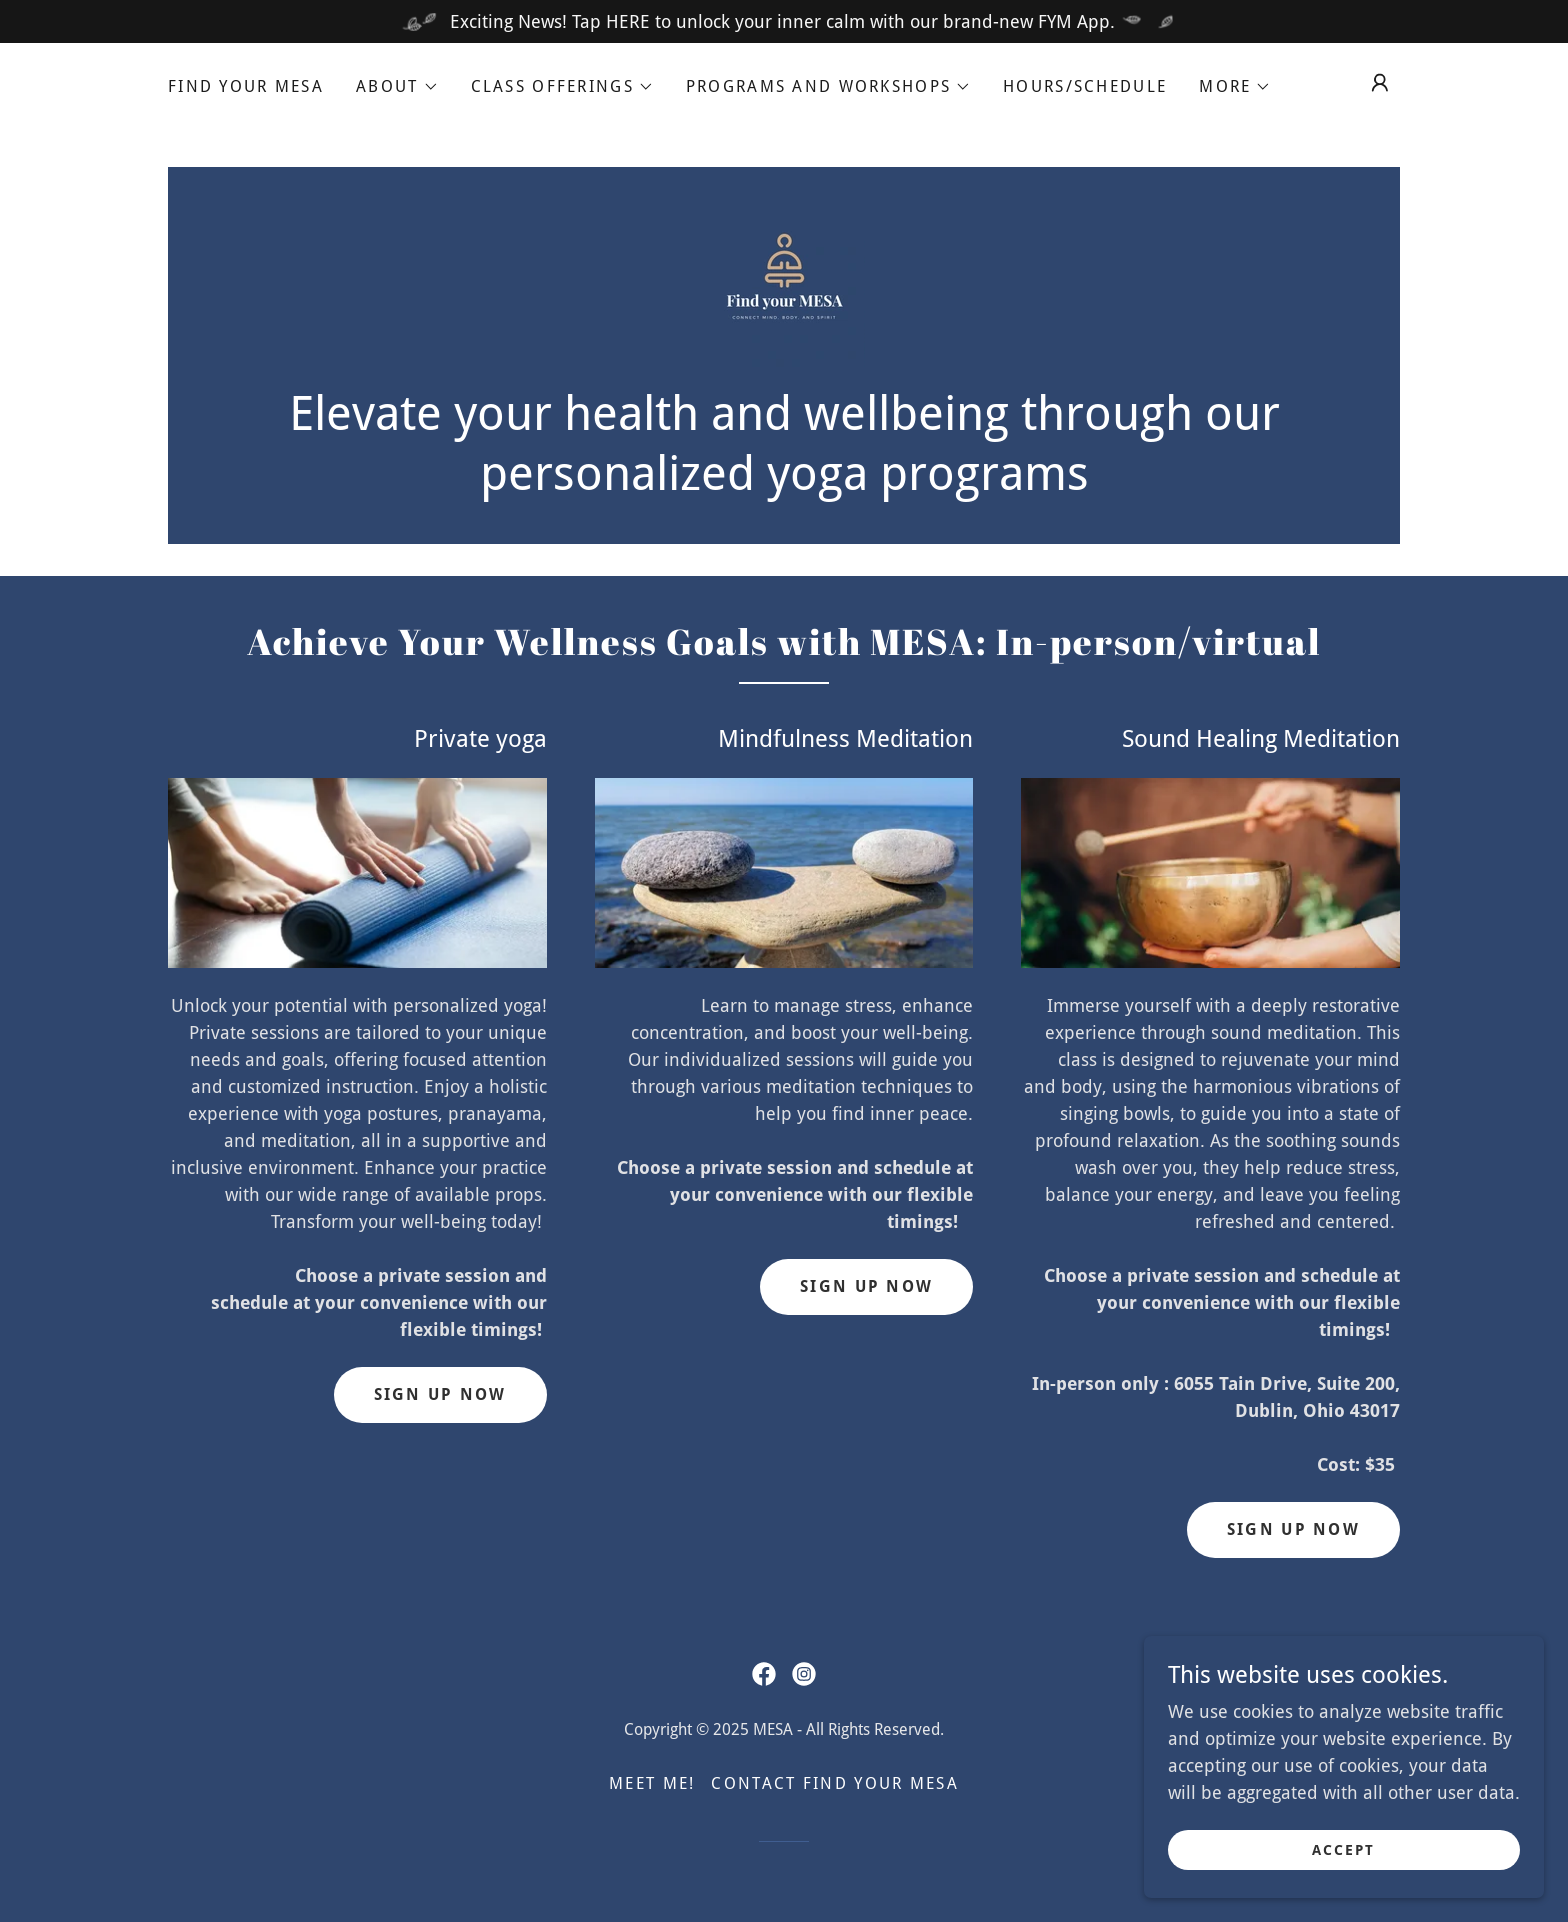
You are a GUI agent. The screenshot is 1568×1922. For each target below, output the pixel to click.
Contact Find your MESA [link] (834, 1783)
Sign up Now (440, 1394)
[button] (397, 87)
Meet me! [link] (652, 1783)
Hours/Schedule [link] (1085, 86)
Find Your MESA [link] (246, 86)
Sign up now (866, 1286)
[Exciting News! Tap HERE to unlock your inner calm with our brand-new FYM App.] (784, 21)
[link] (784, 285)
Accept (1343, 1864)
